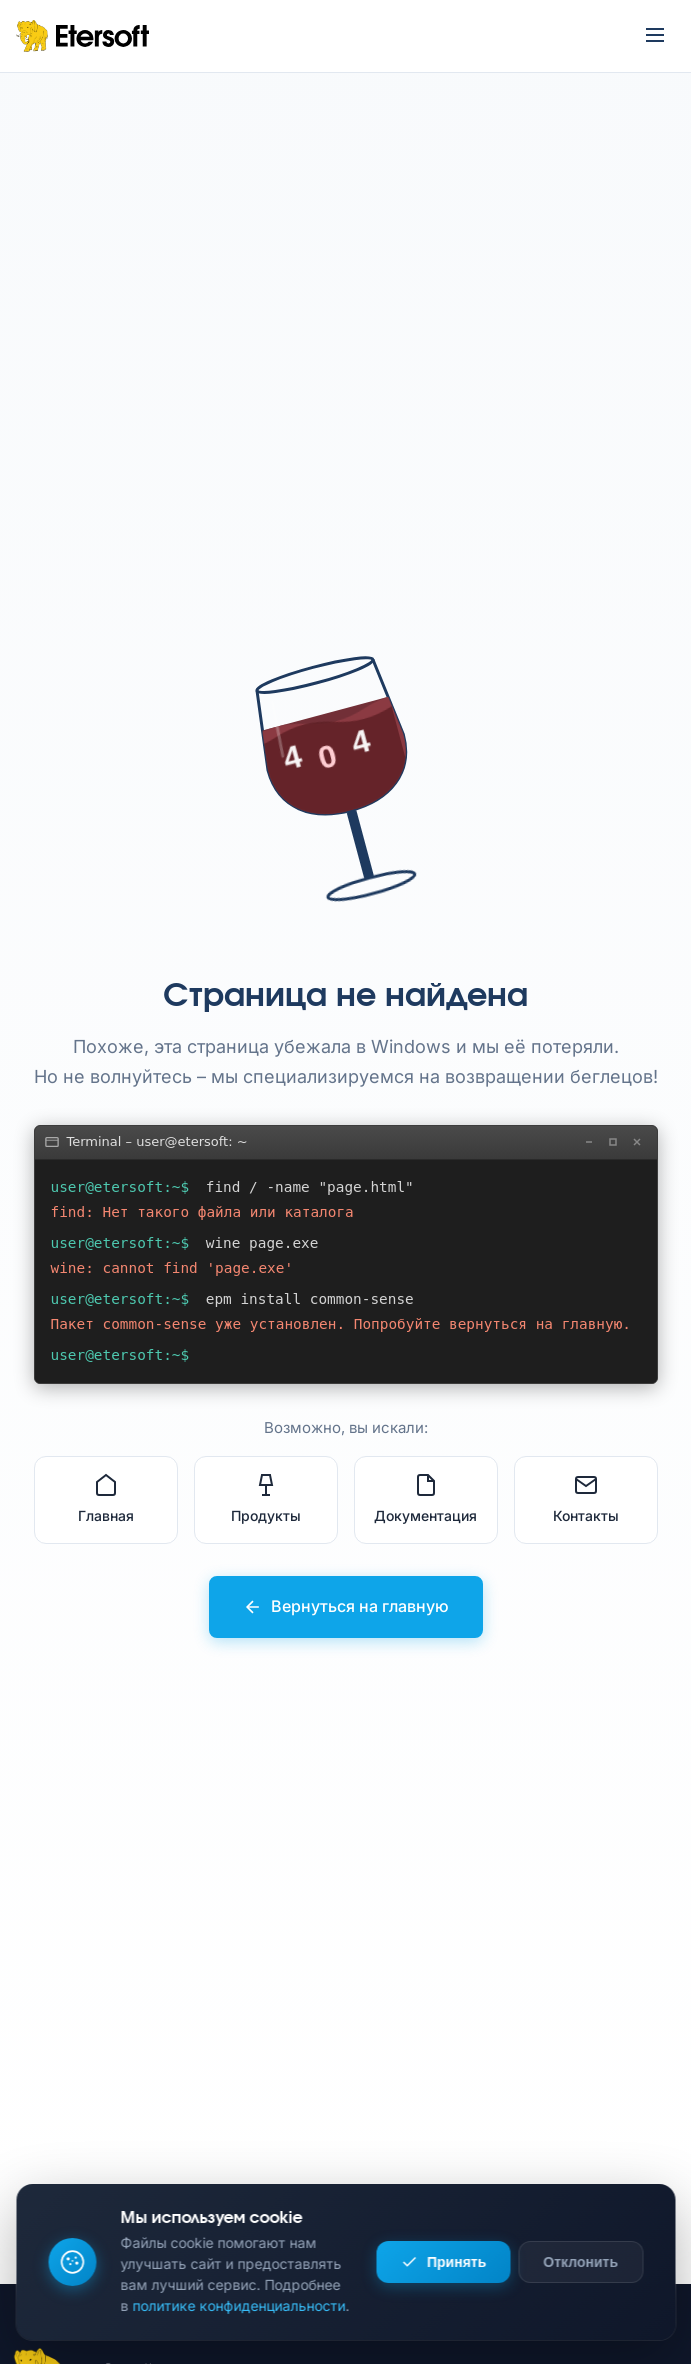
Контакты (586, 1498)
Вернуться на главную (346, 1606)
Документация (425, 1498)
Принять (443, 2262)
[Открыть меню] (655, 36)
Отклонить (580, 2262)
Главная (106, 1498)
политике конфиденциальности (238, 2305)
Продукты (266, 1498)
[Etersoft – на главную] (82, 36)
